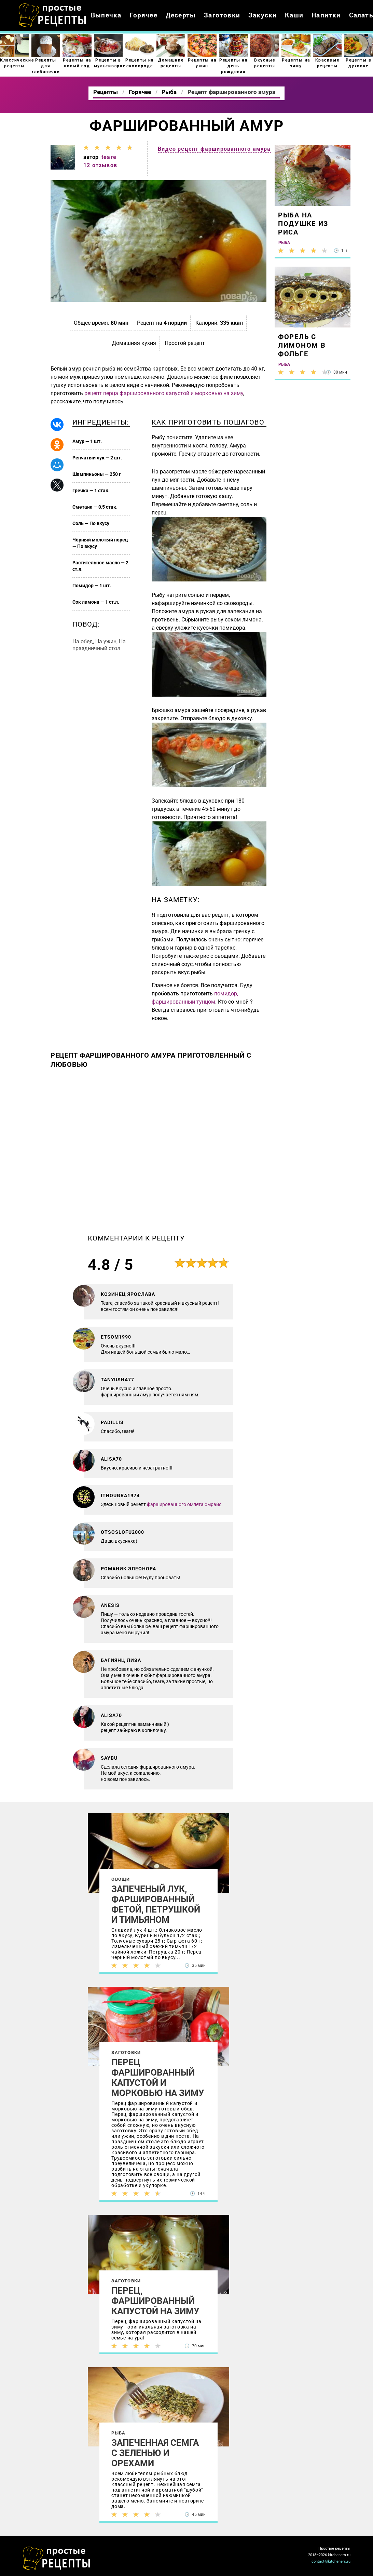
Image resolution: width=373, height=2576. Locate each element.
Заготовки (222, 15)
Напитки (326, 15)
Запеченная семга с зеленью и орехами (155, 2453)
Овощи (120, 1879)
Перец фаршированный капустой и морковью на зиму (157, 2077)
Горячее (143, 15)
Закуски (262, 15)
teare (108, 157)
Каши (294, 15)
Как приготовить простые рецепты (52, 15)
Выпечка (106, 15)
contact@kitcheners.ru (331, 2561)
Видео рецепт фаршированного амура (214, 149)
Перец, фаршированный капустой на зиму (155, 2300)
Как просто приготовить (57, 2559)
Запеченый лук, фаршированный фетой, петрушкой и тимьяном (155, 1904)
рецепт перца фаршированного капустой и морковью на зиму (163, 393)
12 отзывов (100, 165)
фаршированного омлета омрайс (184, 1504)
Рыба (118, 2433)
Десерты (181, 15)
